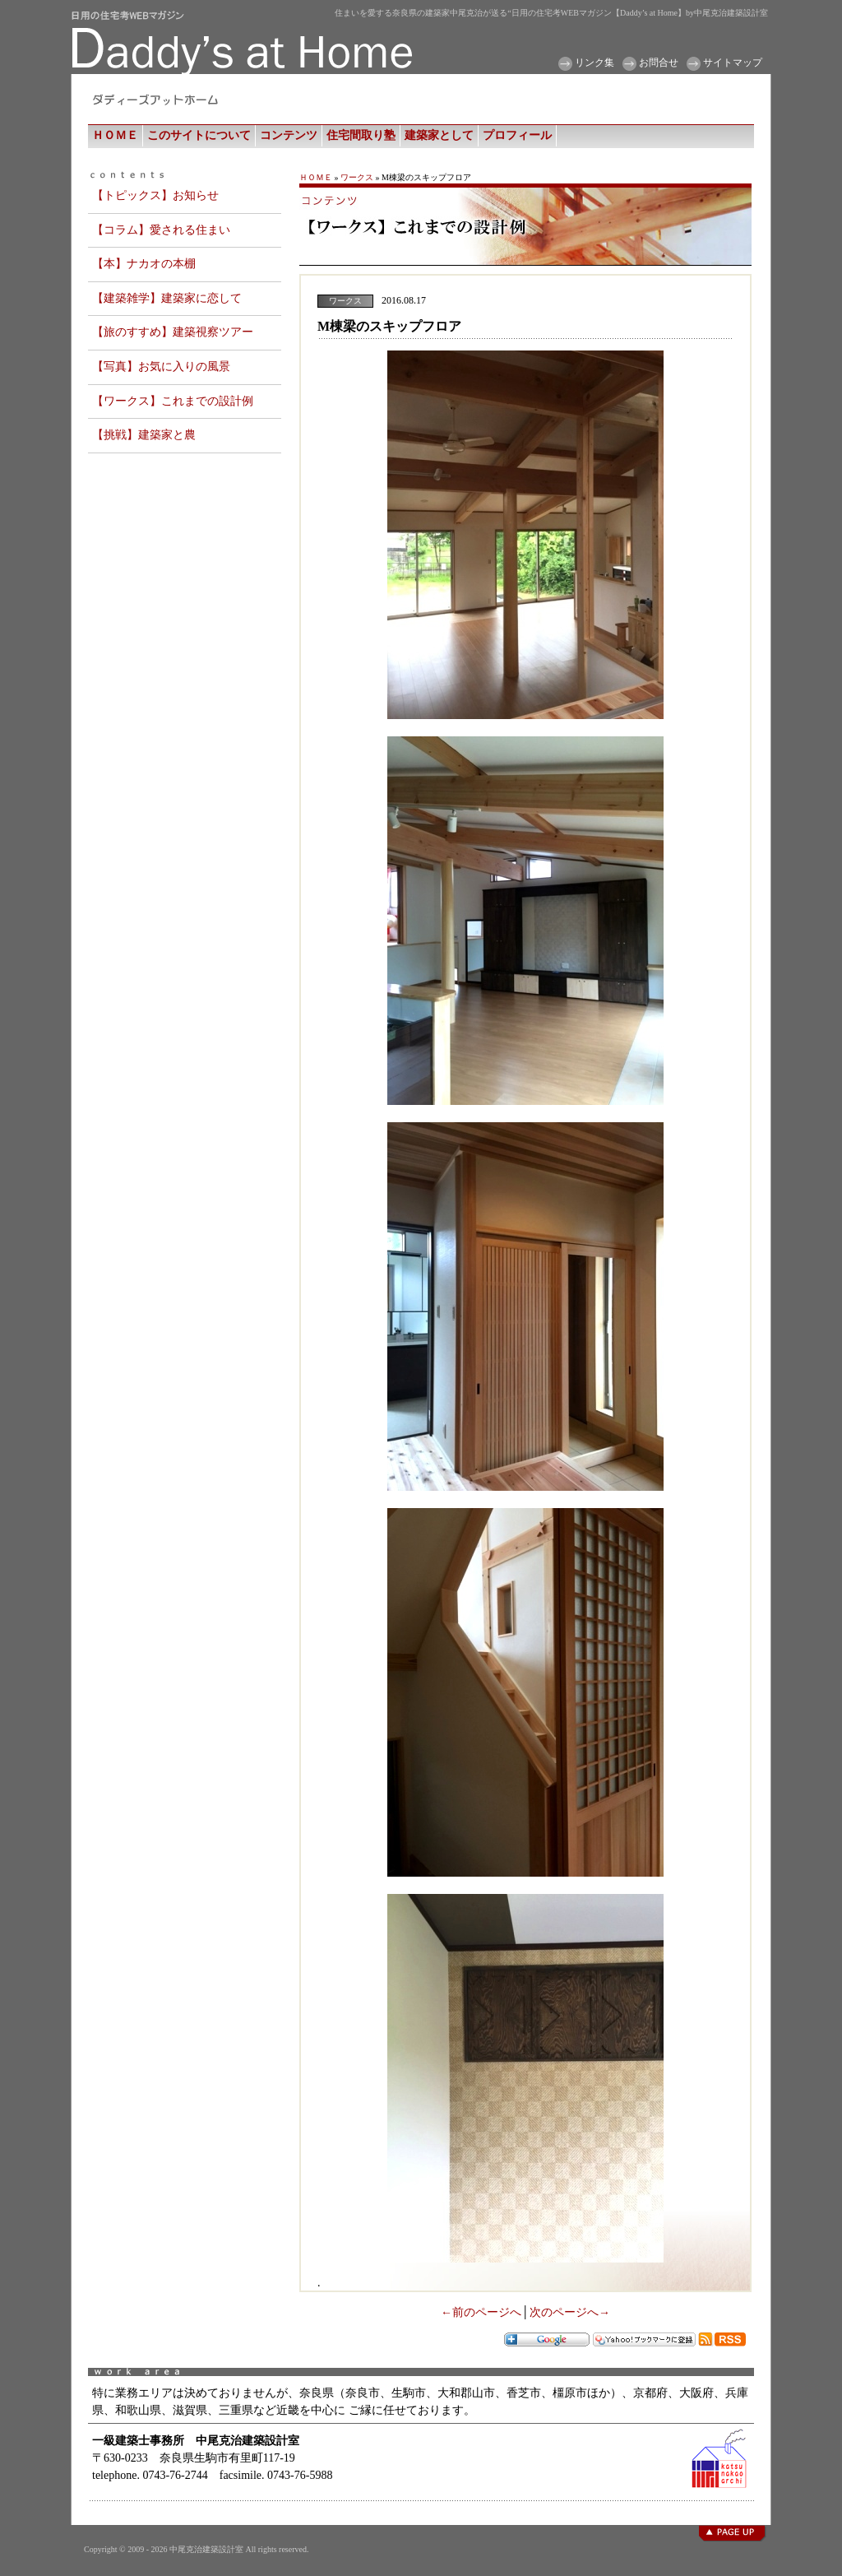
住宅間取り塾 (361, 135)
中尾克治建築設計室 (206, 2549)
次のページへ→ (570, 2312)
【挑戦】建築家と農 (144, 435)
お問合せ (658, 62)
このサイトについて (199, 135)
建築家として (439, 135)
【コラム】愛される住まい (161, 230)
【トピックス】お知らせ (155, 195)
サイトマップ (732, 62)
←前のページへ (481, 2312)
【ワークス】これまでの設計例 (172, 401)
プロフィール (517, 135)
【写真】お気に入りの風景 (161, 366)
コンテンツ (288, 135)
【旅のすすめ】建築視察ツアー (172, 332)
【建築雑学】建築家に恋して (167, 298)
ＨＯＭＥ (115, 135)
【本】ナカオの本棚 (144, 264)
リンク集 (594, 62)
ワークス (356, 177)
